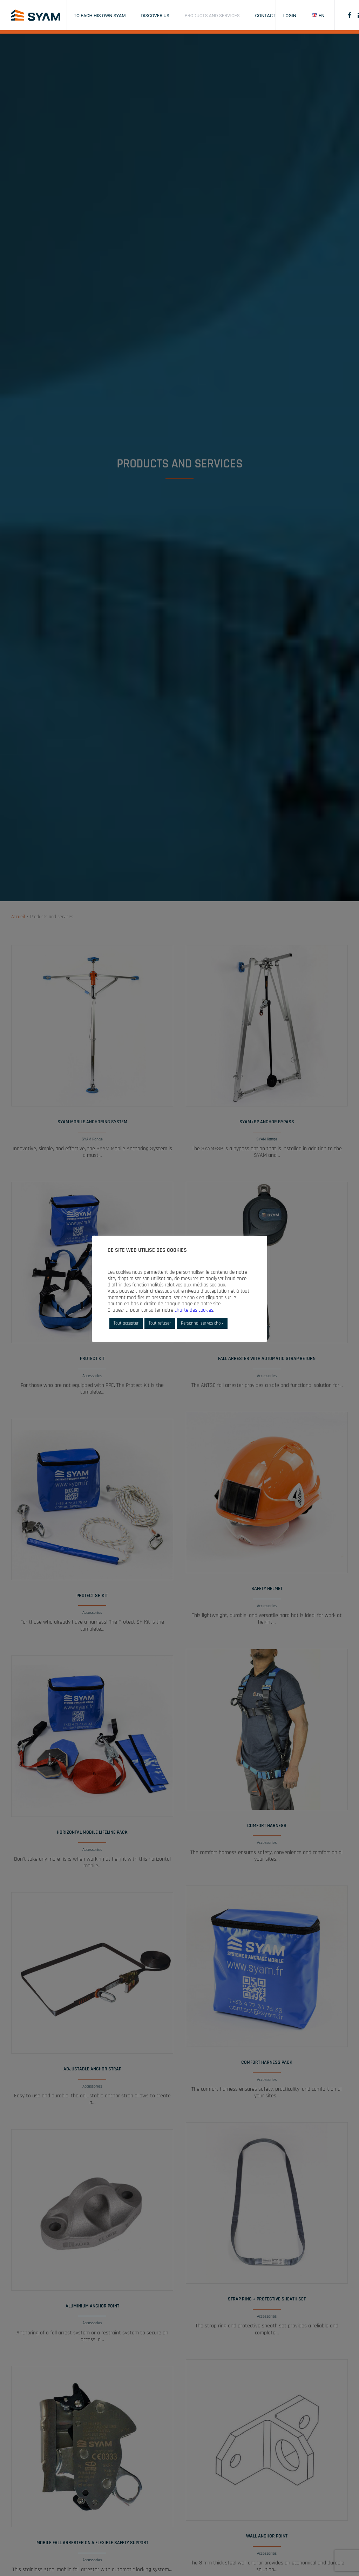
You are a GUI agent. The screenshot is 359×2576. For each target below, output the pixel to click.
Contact (265, 15)
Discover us (155, 15)
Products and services (212, 15)
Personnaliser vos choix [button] (202, 1323)
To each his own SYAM (100, 15)
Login (289, 15)
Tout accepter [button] (126, 1323)
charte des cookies (194, 1310)
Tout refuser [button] (160, 1323)
